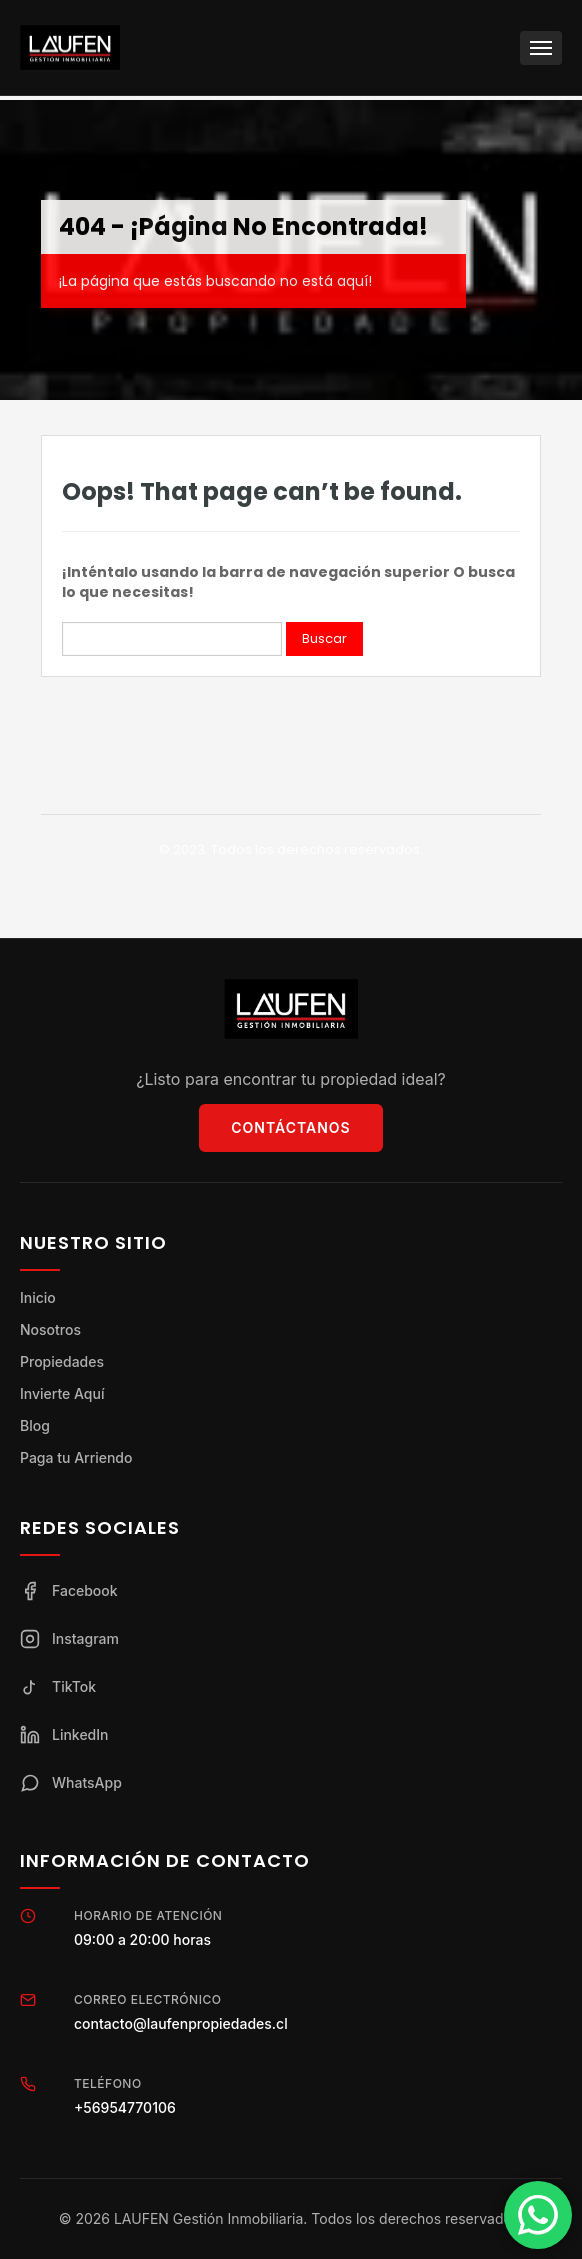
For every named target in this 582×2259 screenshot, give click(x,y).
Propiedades (62, 1361)
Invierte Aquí (62, 1393)
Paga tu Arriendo (76, 1457)
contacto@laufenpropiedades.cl (181, 2023)
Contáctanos (290, 1127)
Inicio (38, 1297)
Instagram (69, 1639)
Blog (35, 1425)
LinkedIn (64, 1735)
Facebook (69, 1591)
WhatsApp (71, 1783)
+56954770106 (125, 2107)
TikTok (58, 1687)
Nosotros (50, 1329)
